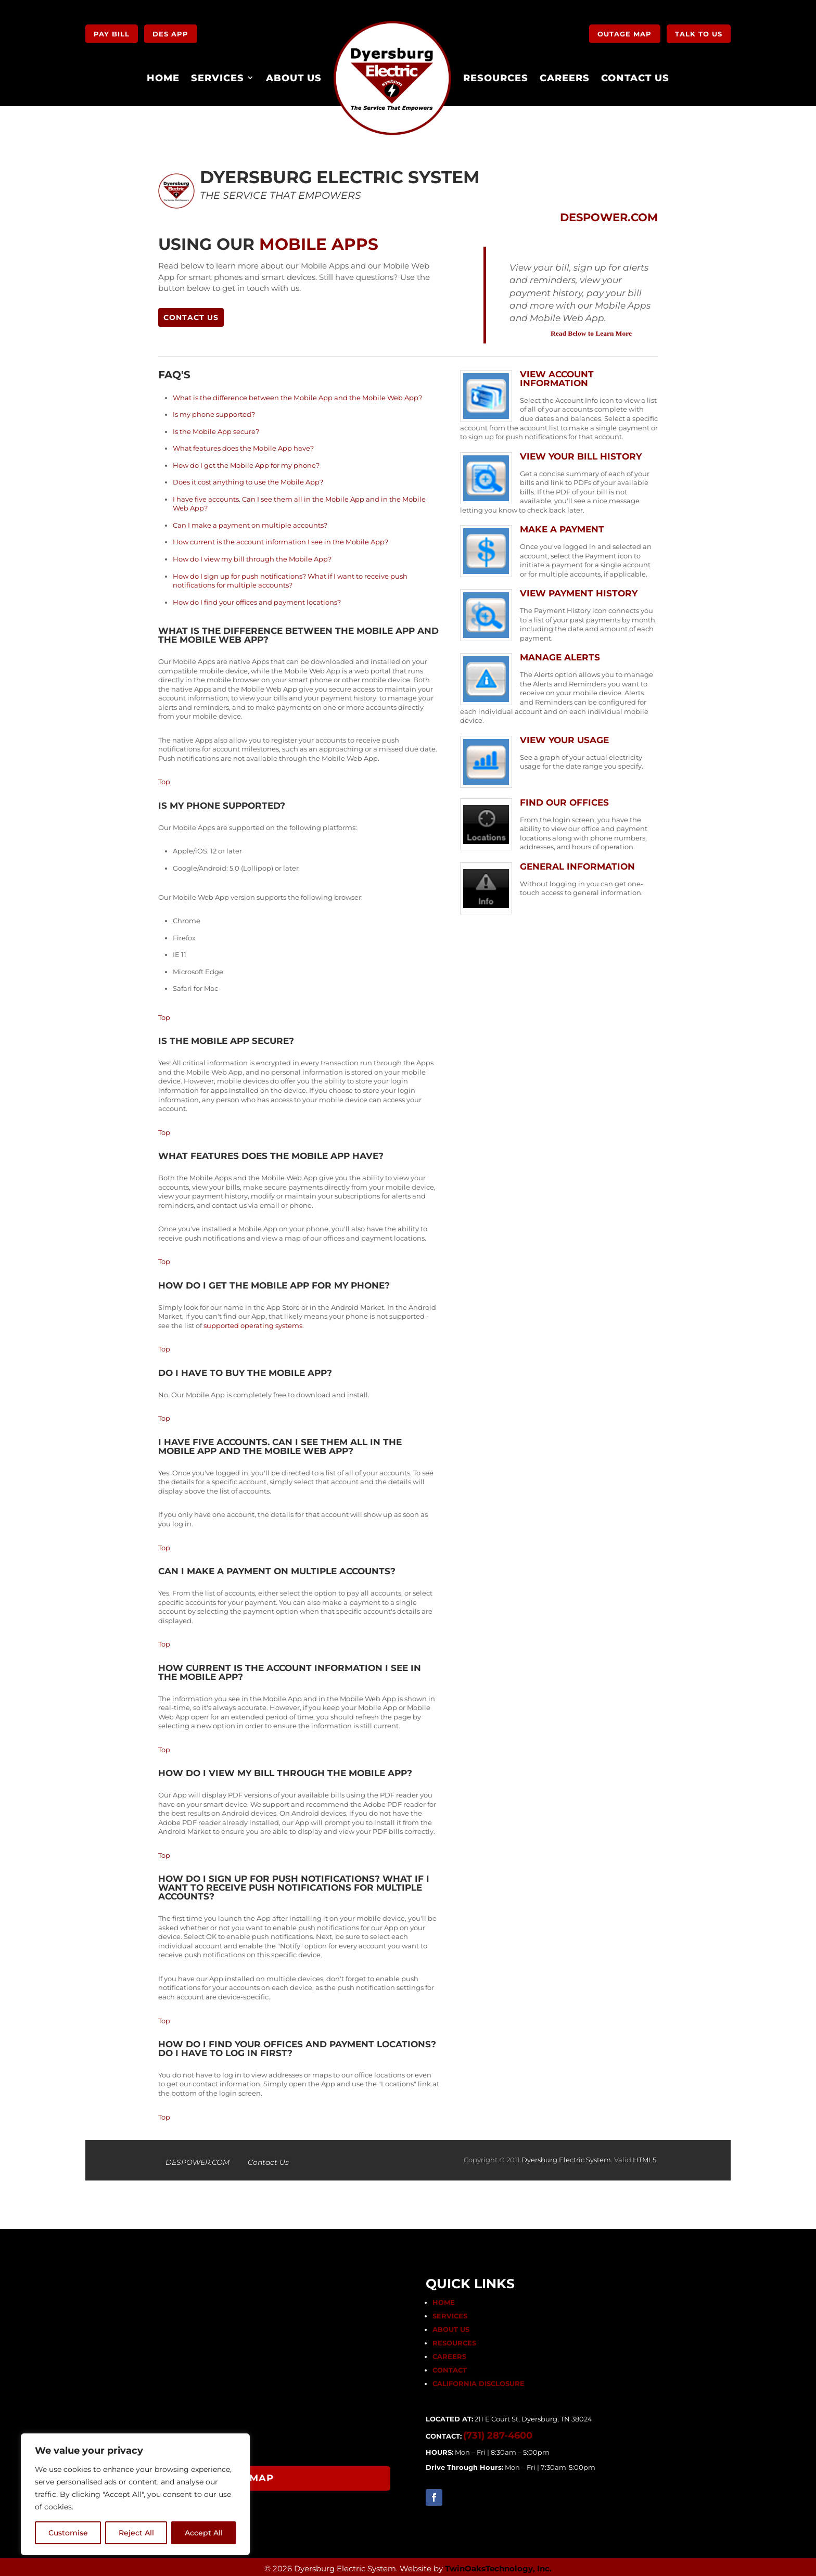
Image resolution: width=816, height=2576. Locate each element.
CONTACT (449, 2367)
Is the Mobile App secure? (216, 429)
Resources (495, 75)
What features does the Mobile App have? (243, 445)
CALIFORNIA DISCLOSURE (478, 2381)
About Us (294, 75)
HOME (443, 2300)
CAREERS (449, 2354)
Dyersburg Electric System (566, 2157)
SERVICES (449, 2313)
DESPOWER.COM (197, 2159)
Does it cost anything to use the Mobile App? (248, 479)
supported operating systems (252, 1323)
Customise (68, 2532)
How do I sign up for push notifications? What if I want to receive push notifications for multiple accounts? (290, 578)
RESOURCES (454, 2340)
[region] (135, 2494)
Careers (565, 75)
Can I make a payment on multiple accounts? (250, 522)
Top (164, 779)
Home (163, 75)
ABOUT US (450, 2327)
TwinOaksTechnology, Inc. (498, 2566)
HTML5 (644, 2157)
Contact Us (635, 75)
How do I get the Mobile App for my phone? (246, 462)
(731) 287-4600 (497, 2433)
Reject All (136, 2532)
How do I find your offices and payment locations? (257, 599)
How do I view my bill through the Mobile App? (252, 556)
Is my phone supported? (214, 411)
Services (217, 75)
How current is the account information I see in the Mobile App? (280, 539)
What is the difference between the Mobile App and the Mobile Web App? (297, 395)
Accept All (204, 2532)
